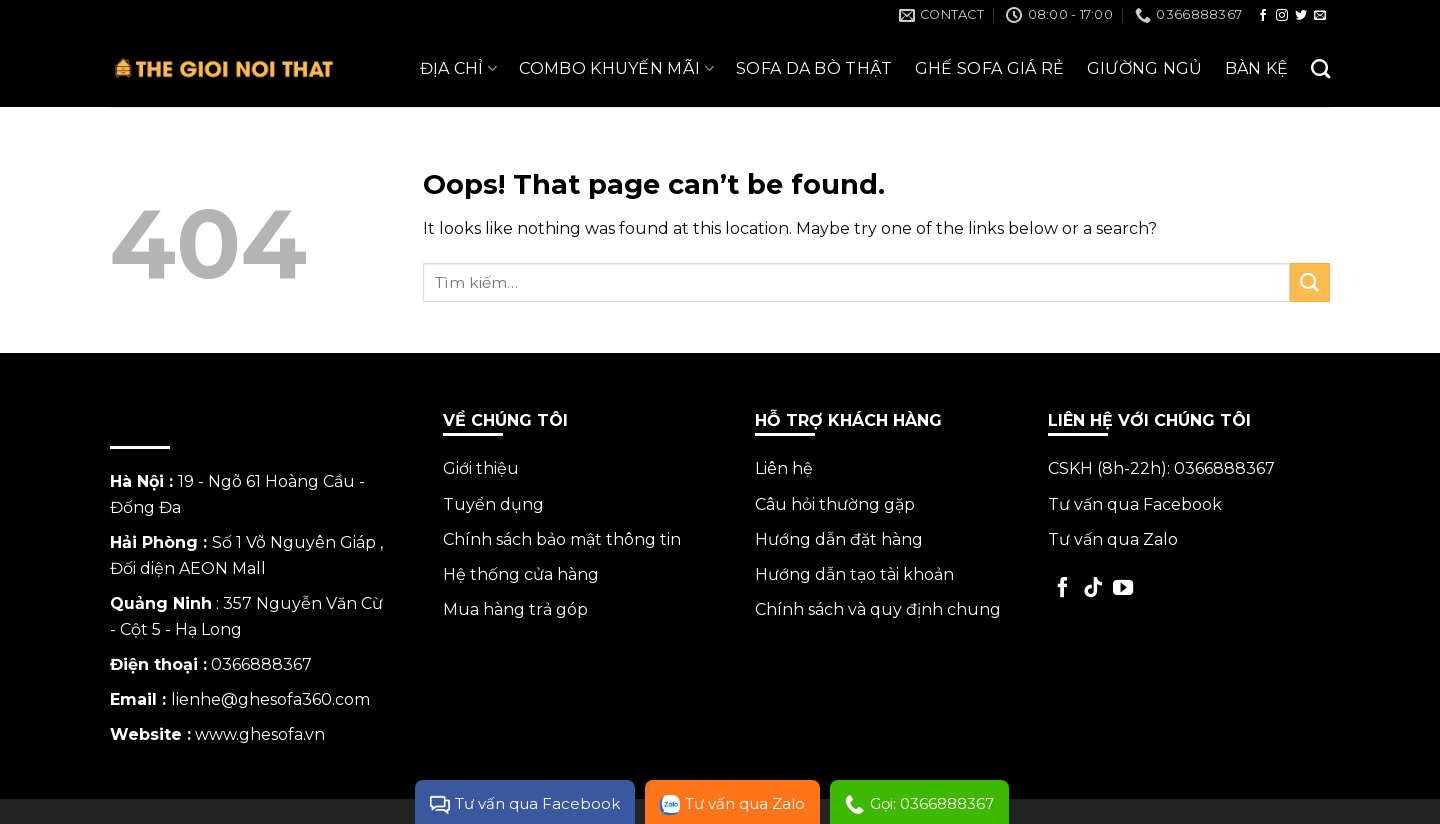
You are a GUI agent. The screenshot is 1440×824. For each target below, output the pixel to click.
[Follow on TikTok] (1093, 589)
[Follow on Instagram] (1282, 16)
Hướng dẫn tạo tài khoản (854, 574)
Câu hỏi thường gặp (835, 504)
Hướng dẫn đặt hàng (839, 539)
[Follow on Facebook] (1263, 16)
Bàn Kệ (1257, 68)
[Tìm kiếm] (1320, 68)
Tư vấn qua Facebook (1135, 504)
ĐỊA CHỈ (459, 69)
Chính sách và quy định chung (878, 609)
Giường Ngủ (1145, 68)
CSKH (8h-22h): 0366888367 (1161, 468)
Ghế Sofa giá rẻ (990, 68)
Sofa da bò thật (814, 68)
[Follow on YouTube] (1123, 589)
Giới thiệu (481, 468)
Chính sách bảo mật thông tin (562, 539)
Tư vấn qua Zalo (1113, 539)
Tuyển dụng (493, 504)
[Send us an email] (1320, 16)
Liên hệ (784, 468)
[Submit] (1310, 282)
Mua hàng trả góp (515, 609)
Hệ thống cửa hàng (521, 574)
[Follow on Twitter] (1301, 16)
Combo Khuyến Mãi (616, 69)
